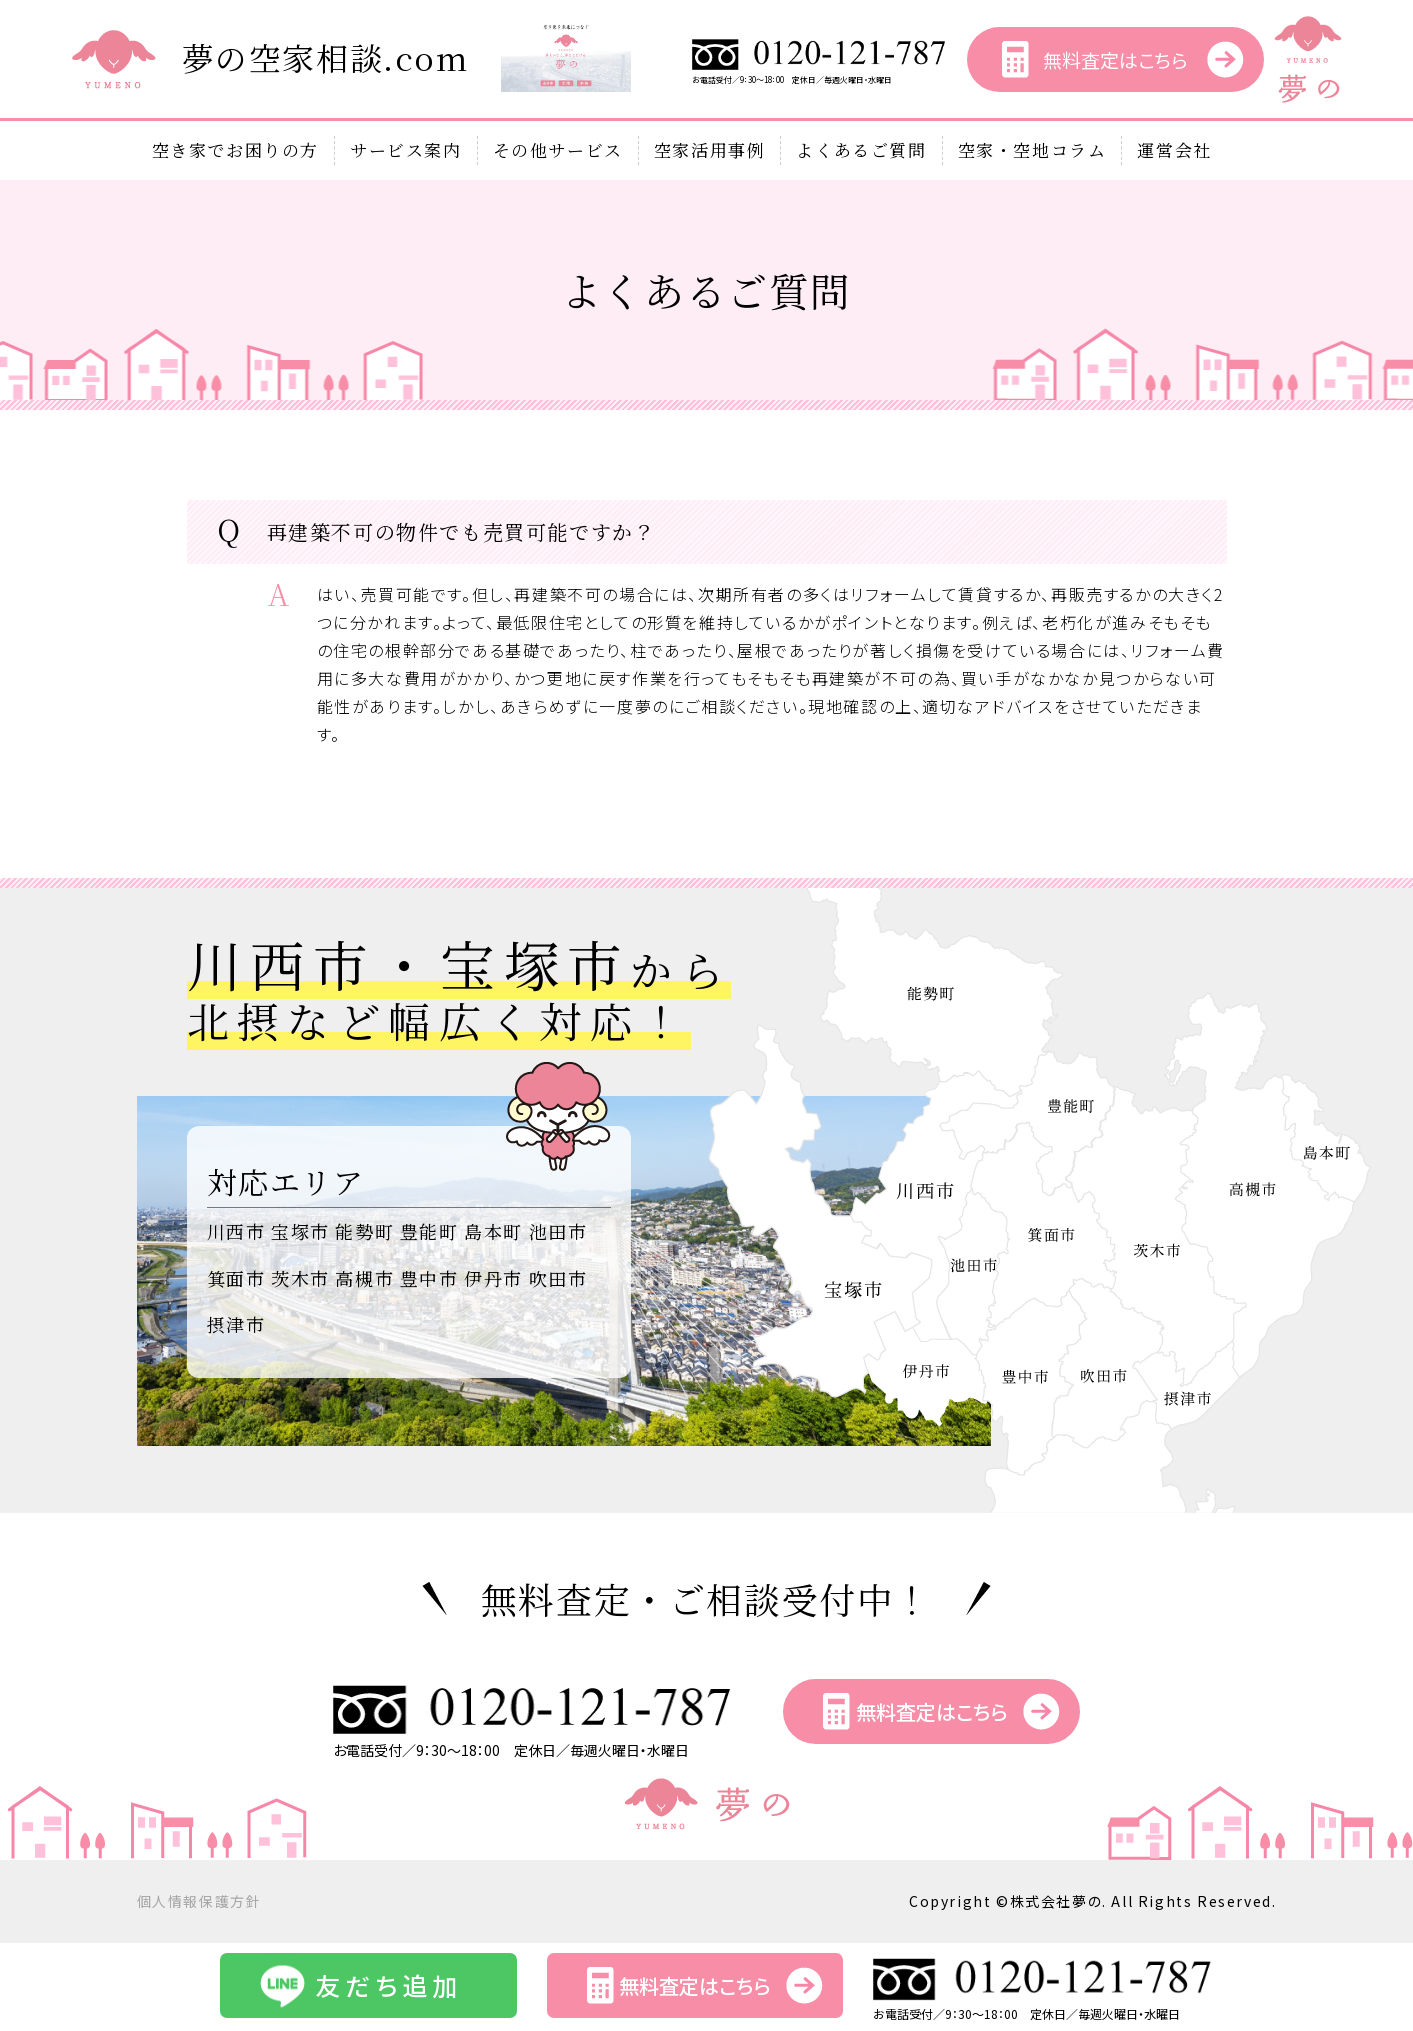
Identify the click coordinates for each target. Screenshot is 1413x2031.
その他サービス (558, 149)
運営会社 (1174, 149)
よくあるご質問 (861, 149)
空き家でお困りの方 (235, 149)
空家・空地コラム (1032, 149)
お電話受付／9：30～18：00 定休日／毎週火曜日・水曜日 (819, 74)
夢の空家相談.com (325, 57)
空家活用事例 (710, 149)
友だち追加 (388, 1985)
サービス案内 (406, 149)
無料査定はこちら (1115, 59)
